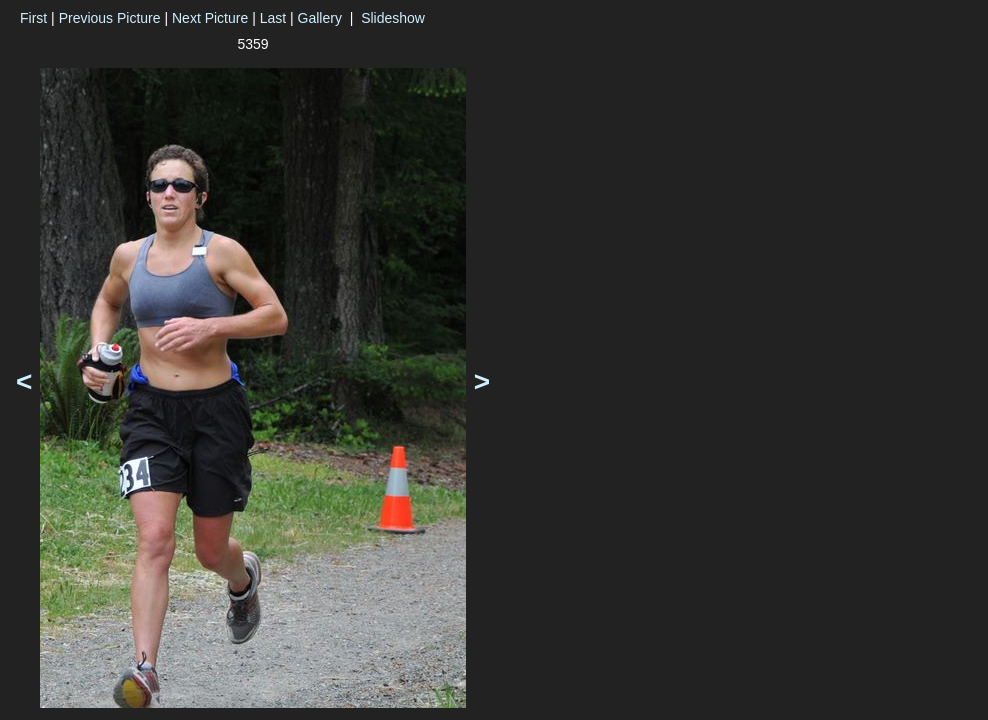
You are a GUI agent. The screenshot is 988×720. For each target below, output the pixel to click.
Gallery (320, 18)
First (33, 18)
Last (273, 18)
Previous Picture (110, 18)
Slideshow (393, 18)
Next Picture (210, 18)
